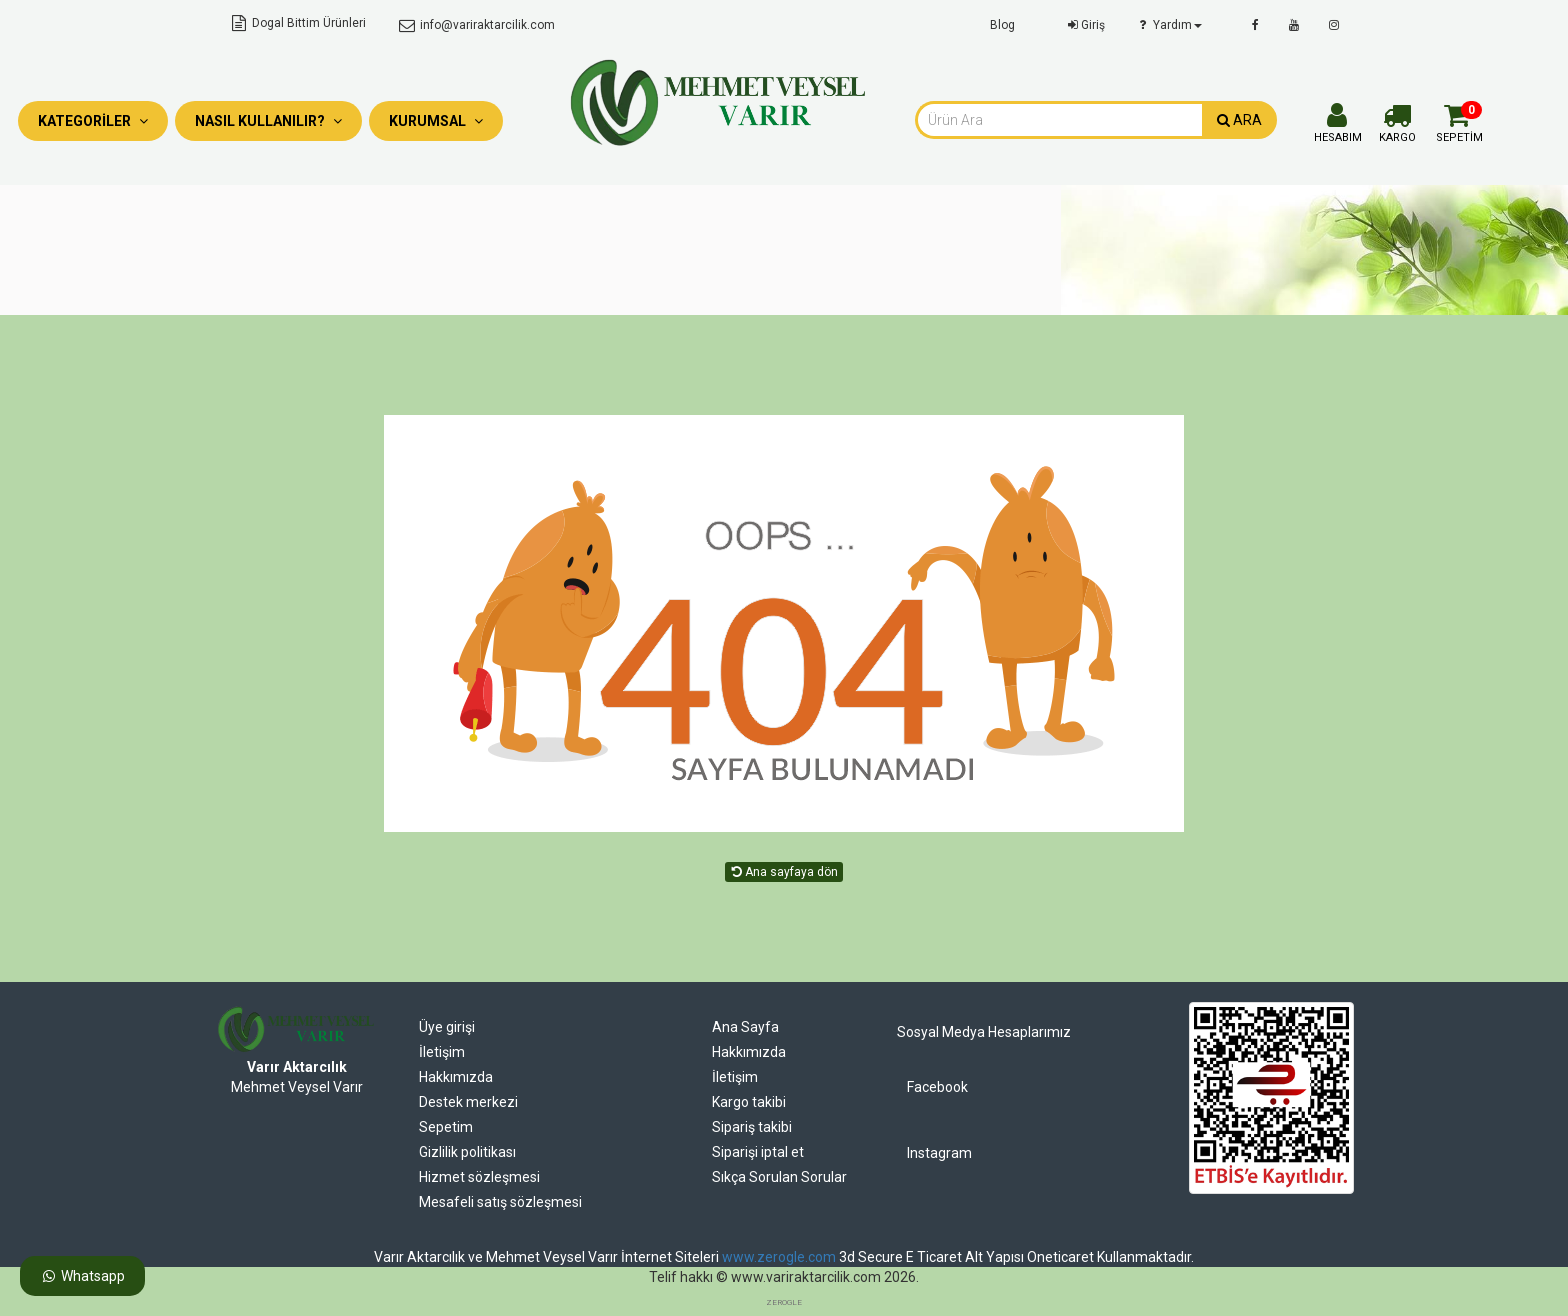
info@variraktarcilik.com (475, 25)
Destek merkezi (468, 1102)
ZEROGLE (784, 1302)
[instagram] (1334, 25)
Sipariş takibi (752, 1127)
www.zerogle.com (779, 1257)
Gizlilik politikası (467, 1152)
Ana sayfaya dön (784, 872)
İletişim (442, 1052)
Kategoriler (93, 121)
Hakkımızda (456, 1077)
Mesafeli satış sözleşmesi (500, 1202)
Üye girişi (447, 1027)
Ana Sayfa (745, 1027)
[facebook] (1255, 25)
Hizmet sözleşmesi (479, 1177)
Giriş (1084, 25)
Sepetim (446, 1127)
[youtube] (1294, 25)
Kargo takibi (749, 1102)
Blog (1002, 25)
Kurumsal (436, 121)
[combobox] (1059, 120)
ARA (1239, 120)
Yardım (1168, 25)
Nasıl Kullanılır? (268, 121)
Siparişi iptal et (758, 1152)
